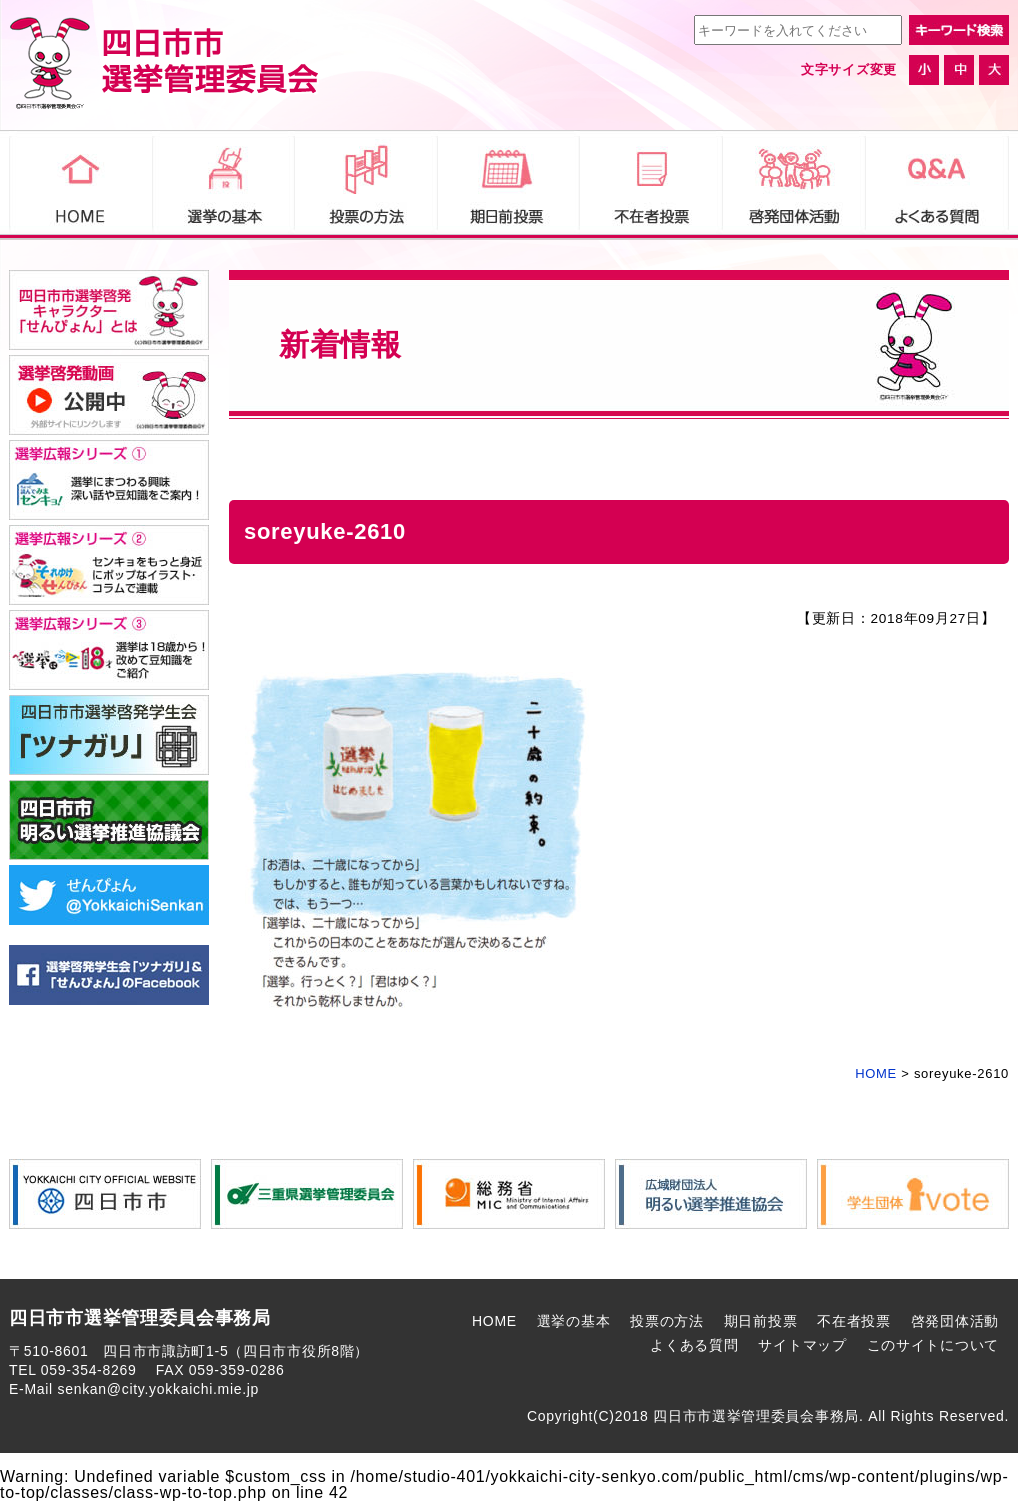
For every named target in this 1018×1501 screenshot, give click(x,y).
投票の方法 (667, 1321)
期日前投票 (761, 1321)
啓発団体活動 (955, 1321)
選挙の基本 (574, 1321)
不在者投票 (854, 1321)
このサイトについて (933, 1345)
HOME (494, 1321)
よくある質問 (694, 1345)
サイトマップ (802, 1345)
